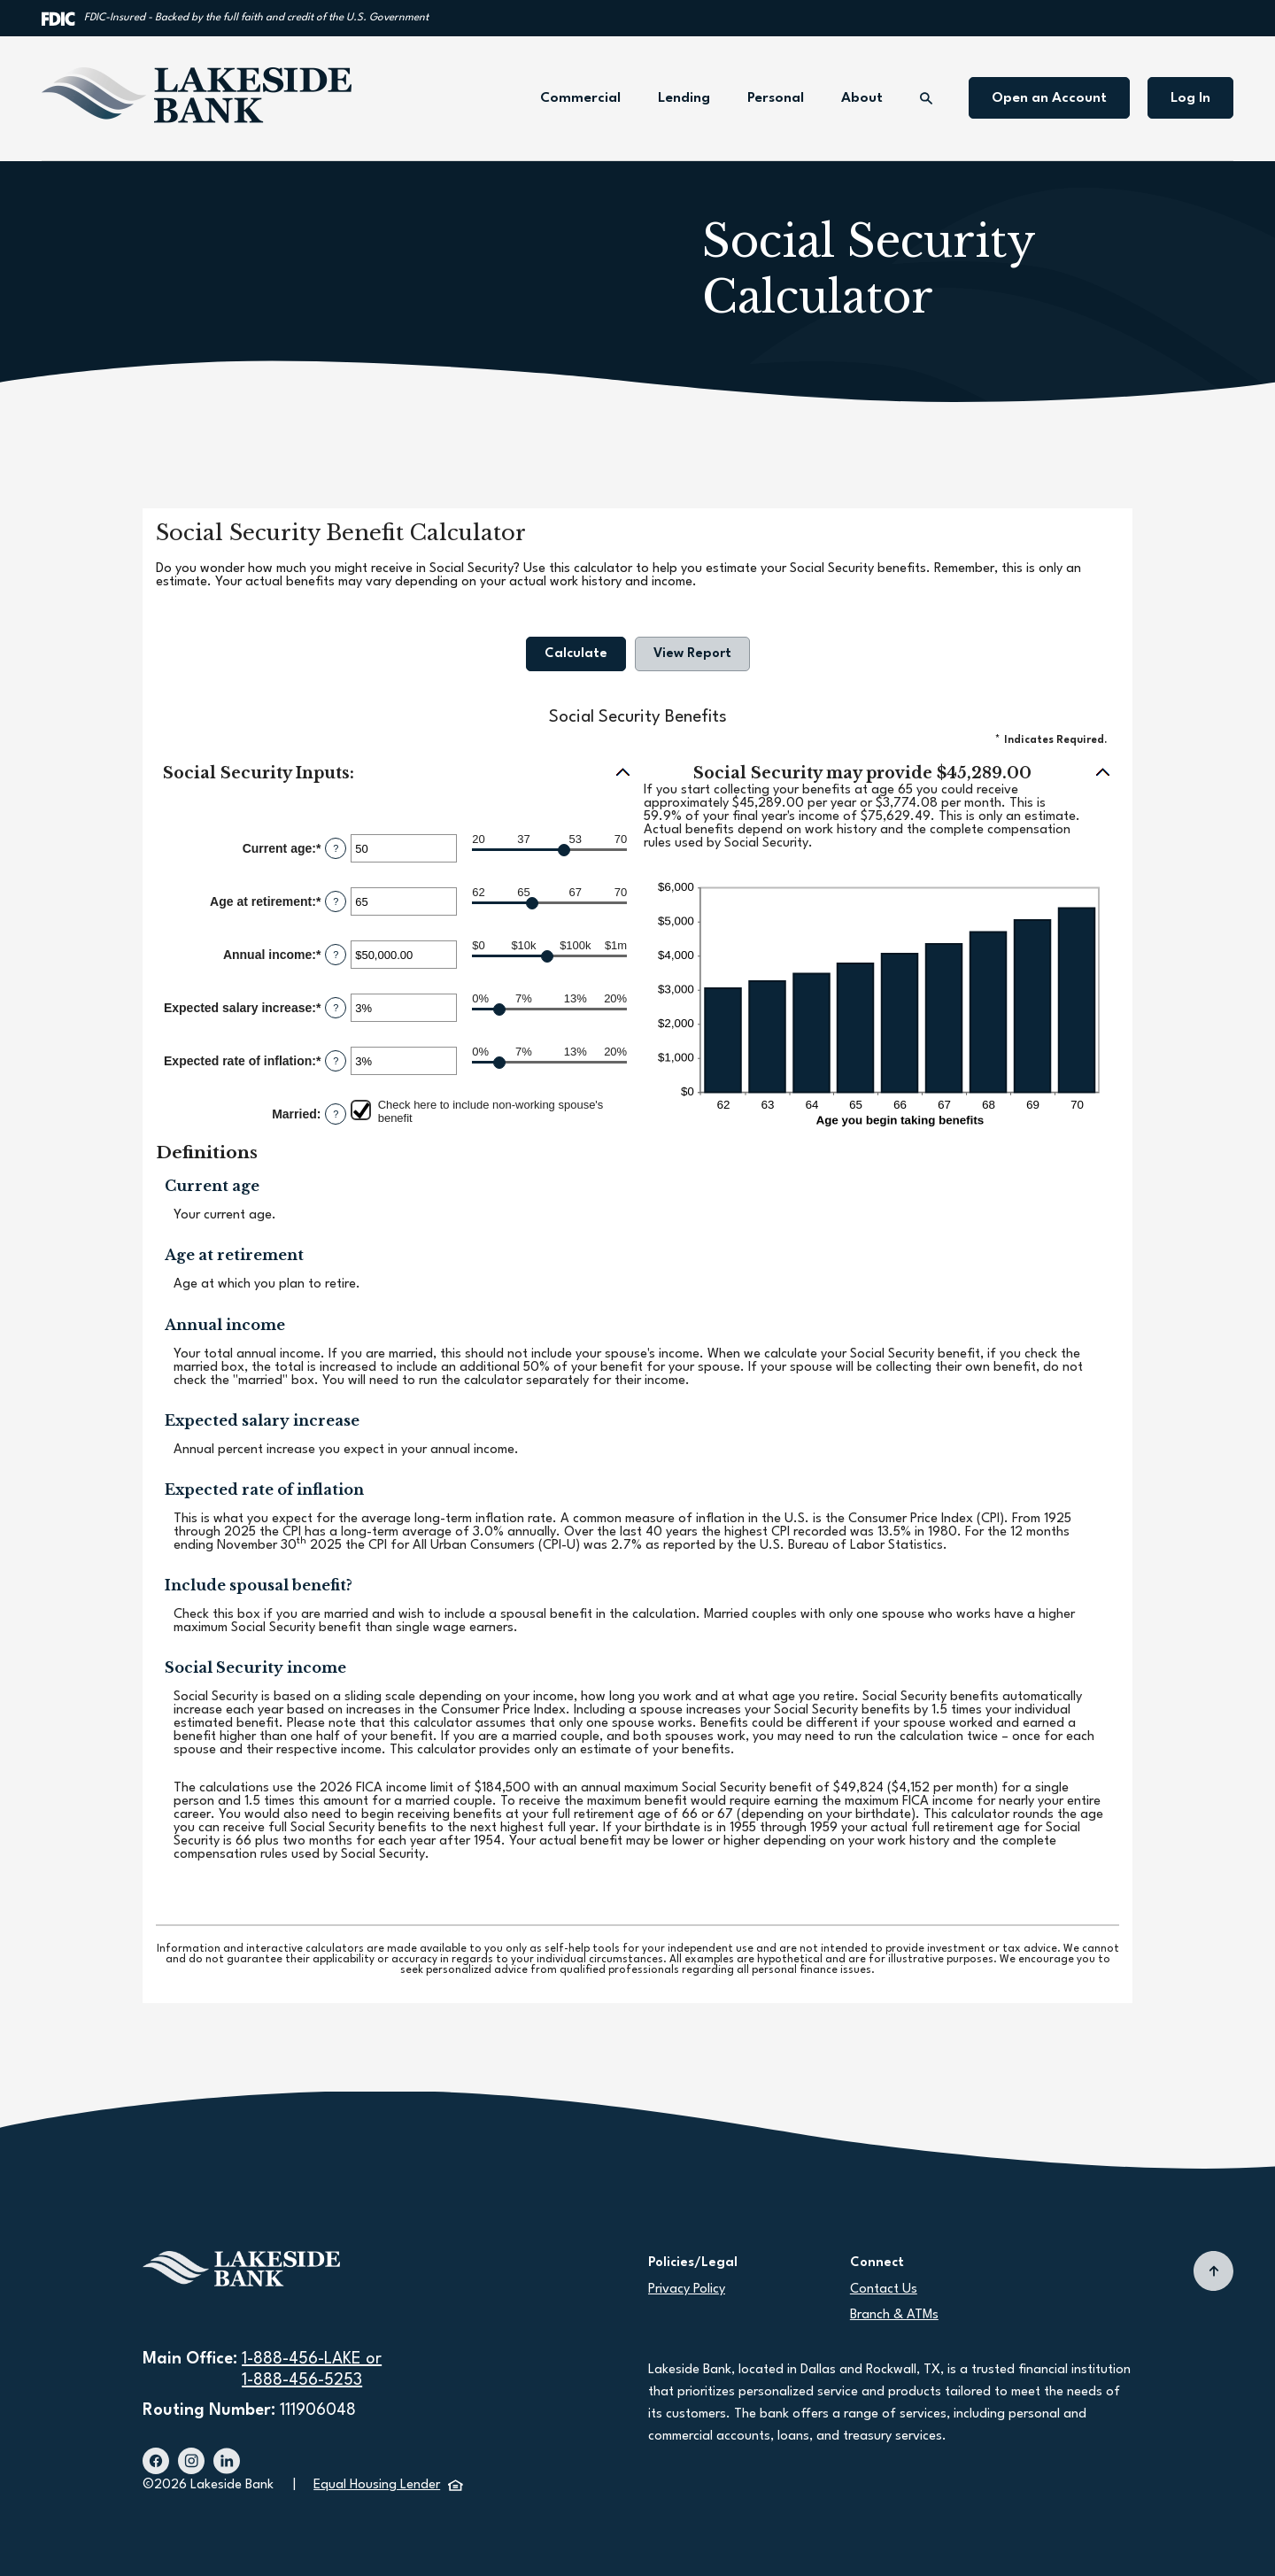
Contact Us (883, 2289)
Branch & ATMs (894, 2315)
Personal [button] (775, 98)
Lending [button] (684, 98)
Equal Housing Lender (388, 2485)
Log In (1190, 98)
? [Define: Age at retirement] (335, 901)
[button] (397, 773)
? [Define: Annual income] (335, 954)
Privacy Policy (686, 2289)
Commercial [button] (580, 98)
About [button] (862, 98)
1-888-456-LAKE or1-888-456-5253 (312, 2369)
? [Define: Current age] (335, 848)
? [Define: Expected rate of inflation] (335, 1061)
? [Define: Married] (335, 1114)
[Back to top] (1213, 2271)
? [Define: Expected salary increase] (335, 1007)
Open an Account (1049, 98)
